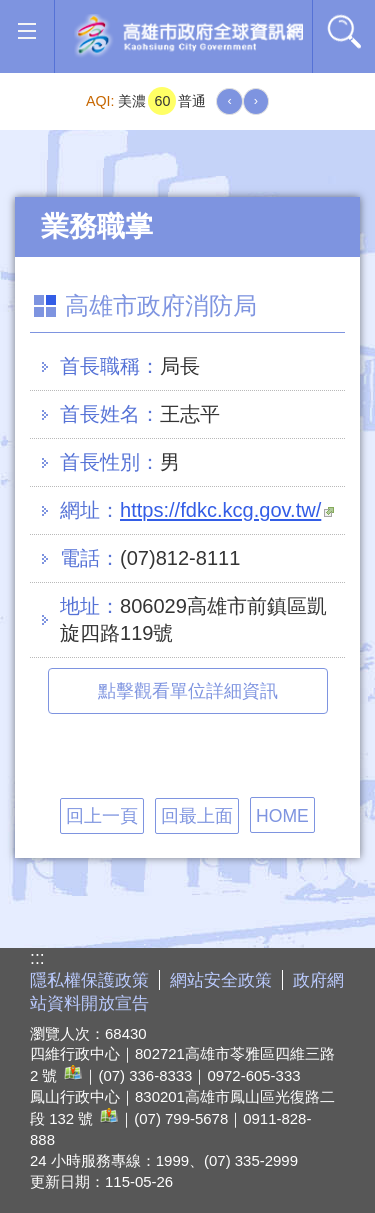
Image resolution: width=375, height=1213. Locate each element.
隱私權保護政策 (89, 980)
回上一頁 (102, 816)
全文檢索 (344, 31)
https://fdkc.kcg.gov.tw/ (227, 510)
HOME (282, 816)
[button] (26, 31)
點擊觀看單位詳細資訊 (188, 691)
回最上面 (197, 816)
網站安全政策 (221, 980)
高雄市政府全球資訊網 (188, 36)
